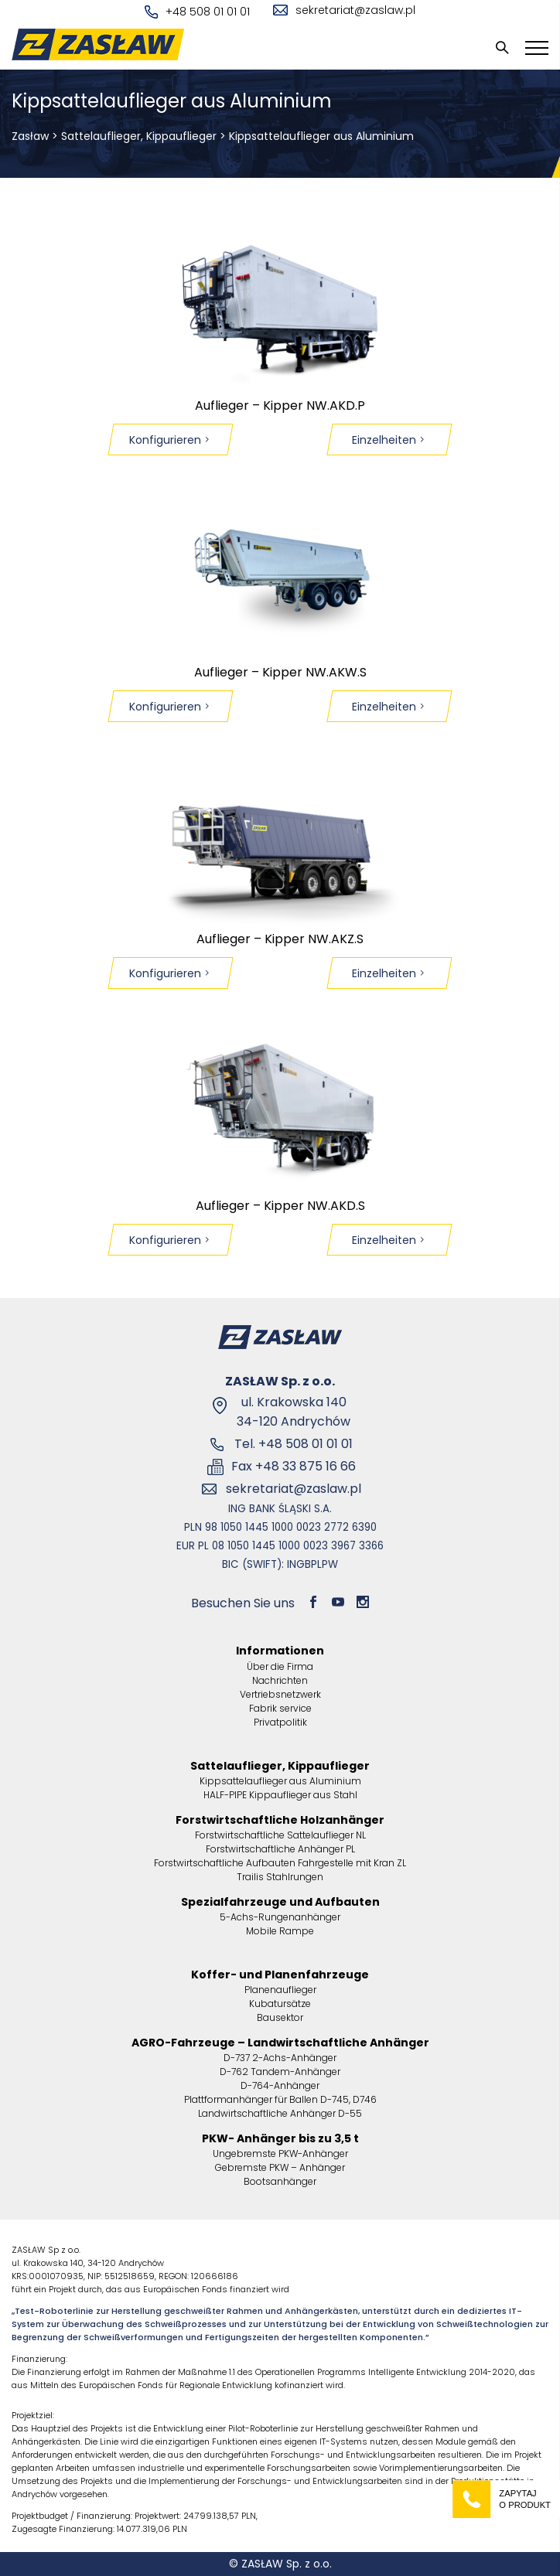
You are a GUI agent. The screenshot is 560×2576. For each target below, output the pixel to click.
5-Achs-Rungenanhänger (280, 1916)
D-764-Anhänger (280, 2085)
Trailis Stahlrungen (280, 1876)
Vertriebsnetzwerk (280, 1694)
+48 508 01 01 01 (197, 11)
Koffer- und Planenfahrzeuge (280, 1974)
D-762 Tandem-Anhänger (280, 2071)
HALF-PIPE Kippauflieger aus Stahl (280, 1794)
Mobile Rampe (280, 1930)
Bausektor (280, 2017)
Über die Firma (280, 1666)
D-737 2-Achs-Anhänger (280, 2057)
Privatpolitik (280, 1722)
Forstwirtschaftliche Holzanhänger (280, 1820)
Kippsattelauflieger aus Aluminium (280, 1780)
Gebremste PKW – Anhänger (280, 2167)
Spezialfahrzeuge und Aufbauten (280, 1902)
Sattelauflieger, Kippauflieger (139, 136)
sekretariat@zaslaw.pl (344, 10)
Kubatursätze (280, 2003)
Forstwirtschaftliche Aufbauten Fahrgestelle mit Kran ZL (280, 1862)
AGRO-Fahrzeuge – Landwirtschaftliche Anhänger (280, 2042)
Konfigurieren (170, 440)
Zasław (30, 136)
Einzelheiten (389, 440)
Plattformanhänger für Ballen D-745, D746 (280, 2099)
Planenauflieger (280, 1989)
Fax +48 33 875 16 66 (293, 1466)
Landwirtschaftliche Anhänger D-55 (280, 2113)
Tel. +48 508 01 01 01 (293, 1444)
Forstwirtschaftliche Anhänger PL (280, 1848)
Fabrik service (280, 1708)
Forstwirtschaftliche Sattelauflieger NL (280, 1835)
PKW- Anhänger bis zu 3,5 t (280, 2138)
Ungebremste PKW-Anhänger (280, 2153)
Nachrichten (280, 1680)
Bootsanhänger (280, 2181)
